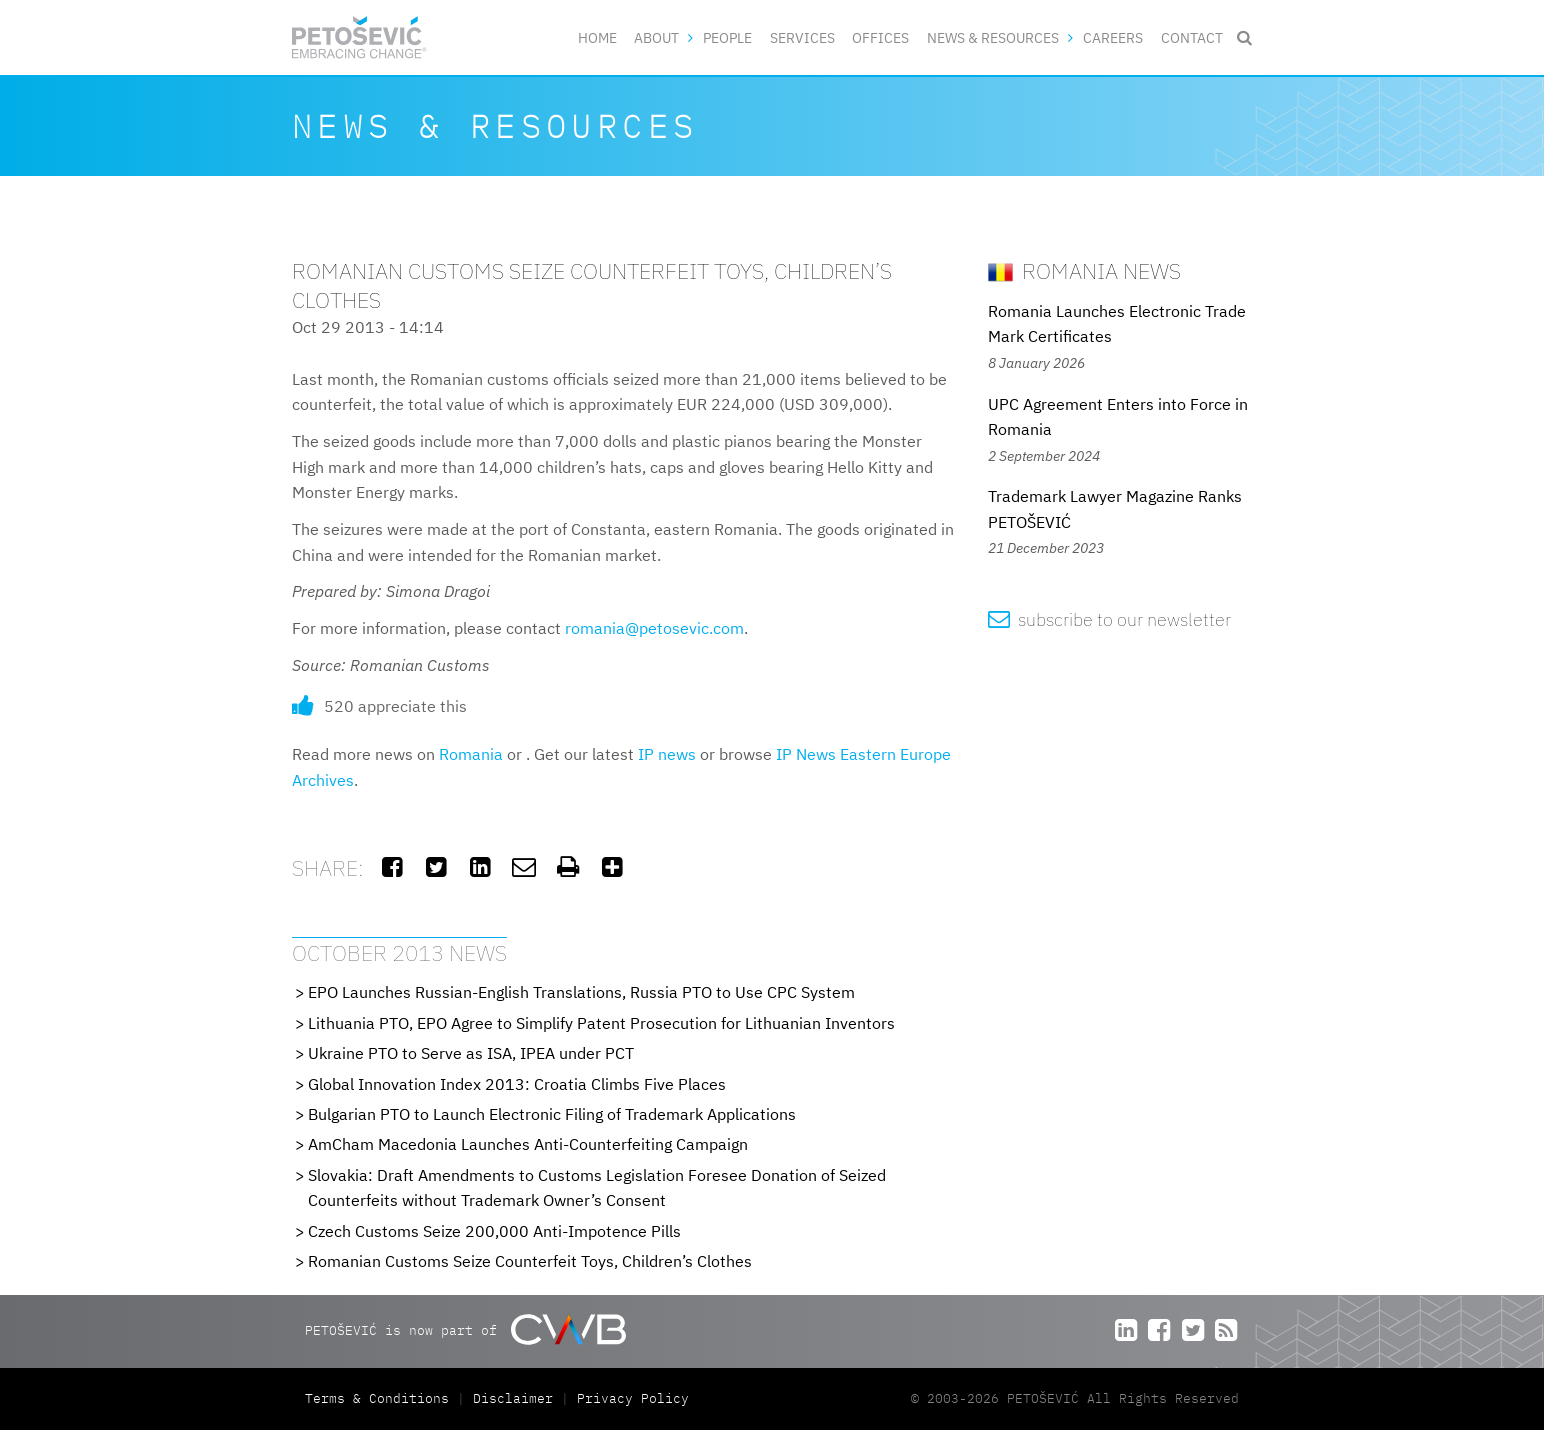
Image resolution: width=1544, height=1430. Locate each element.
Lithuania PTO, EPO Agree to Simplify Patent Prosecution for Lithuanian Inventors (601, 1023)
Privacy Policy (633, 1398)
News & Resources (993, 37)
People (727, 37)
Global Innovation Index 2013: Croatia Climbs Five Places (517, 1084)
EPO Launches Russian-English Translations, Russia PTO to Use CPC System (581, 992)
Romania (471, 754)
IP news (667, 754)
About (656, 37)
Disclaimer (513, 1398)
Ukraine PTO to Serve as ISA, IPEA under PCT (471, 1053)
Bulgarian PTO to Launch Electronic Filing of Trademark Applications (552, 1114)
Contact (1192, 37)
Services (802, 37)
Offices (880, 37)
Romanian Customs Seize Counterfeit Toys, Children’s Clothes (530, 1261)
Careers (1113, 37)
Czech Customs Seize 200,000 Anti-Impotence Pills (494, 1231)
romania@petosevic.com (654, 628)
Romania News (1084, 270)
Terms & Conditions (381, 1398)
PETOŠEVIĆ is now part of (465, 1329)
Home (597, 37)
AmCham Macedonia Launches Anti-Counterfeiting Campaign (528, 1144)
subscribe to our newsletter (1109, 619)
